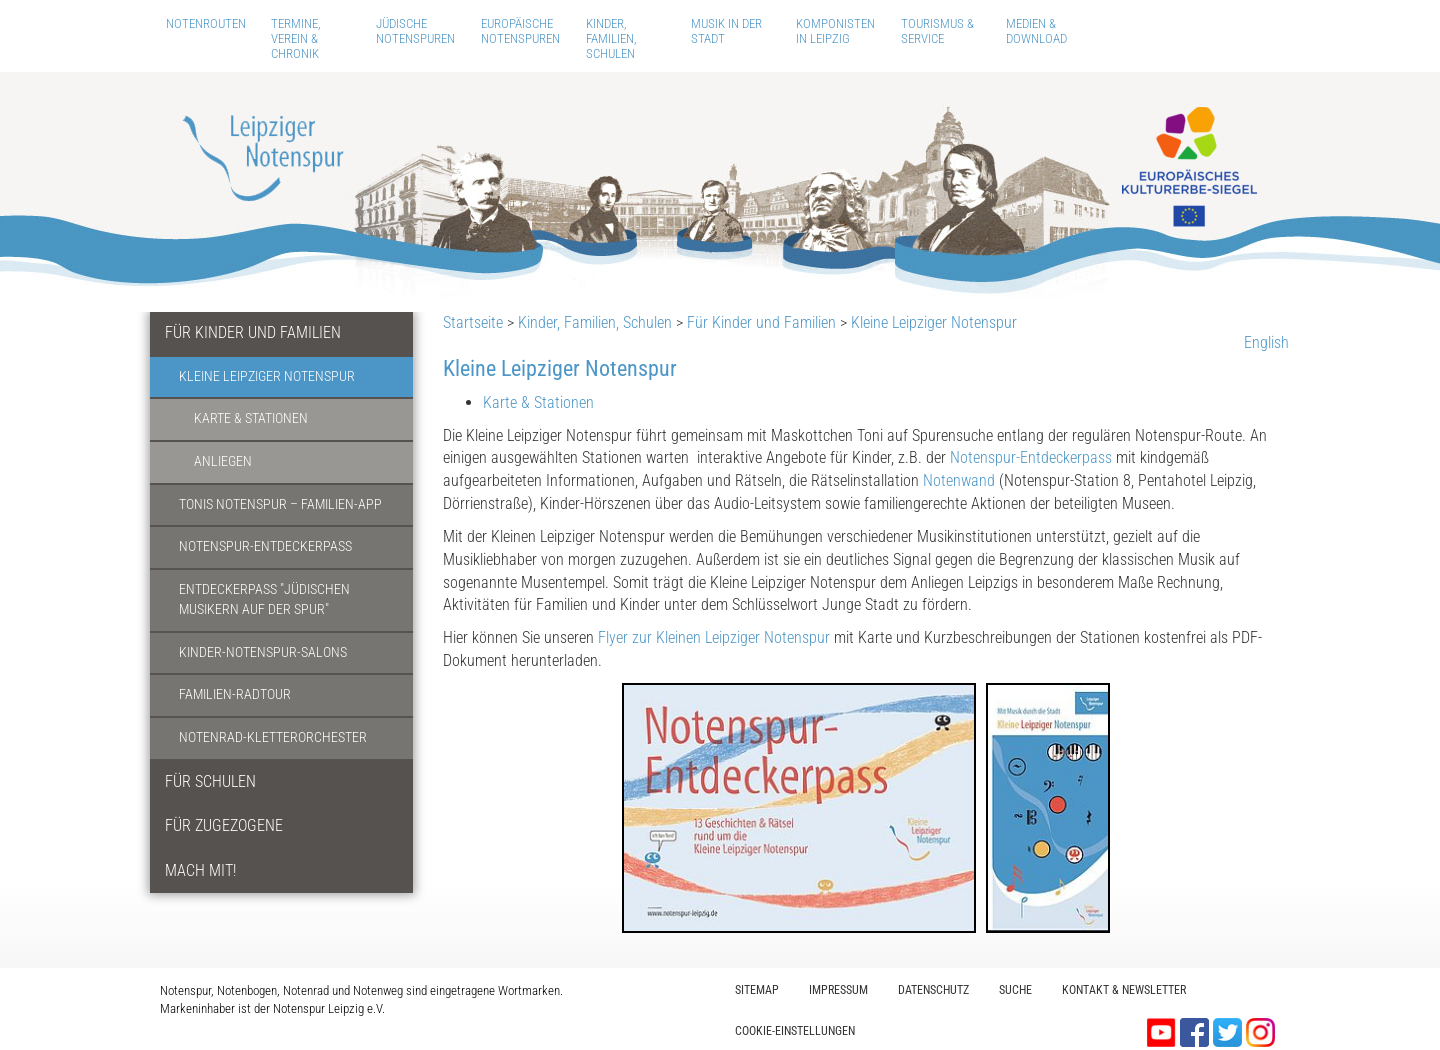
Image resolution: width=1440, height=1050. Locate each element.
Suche (1015, 990)
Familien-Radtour (235, 694)
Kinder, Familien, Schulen (611, 38)
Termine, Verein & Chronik (296, 38)
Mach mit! (200, 870)
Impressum (838, 990)
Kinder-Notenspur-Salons (263, 652)
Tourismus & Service (937, 31)
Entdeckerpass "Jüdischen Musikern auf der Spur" (264, 600)
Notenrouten (206, 23)
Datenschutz (933, 990)
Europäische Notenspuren (520, 31)
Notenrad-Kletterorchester (273, 737)
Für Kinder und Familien (253, 332)
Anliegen (223, 461)
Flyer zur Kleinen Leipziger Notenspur (714, 637)
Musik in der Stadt (726, 31)
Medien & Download (1036, 31)
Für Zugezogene (224, 825)
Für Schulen (210, 781)
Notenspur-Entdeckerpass (265, 546)
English (1266, 342)
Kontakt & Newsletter (1124, 990)
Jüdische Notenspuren (415, 31)
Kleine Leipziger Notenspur (267, 376)
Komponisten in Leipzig (835, 31)
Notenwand (961, 480)
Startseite (473, 322)
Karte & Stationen (251, 418)
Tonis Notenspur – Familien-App (280, 504)
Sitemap (757, 990)
